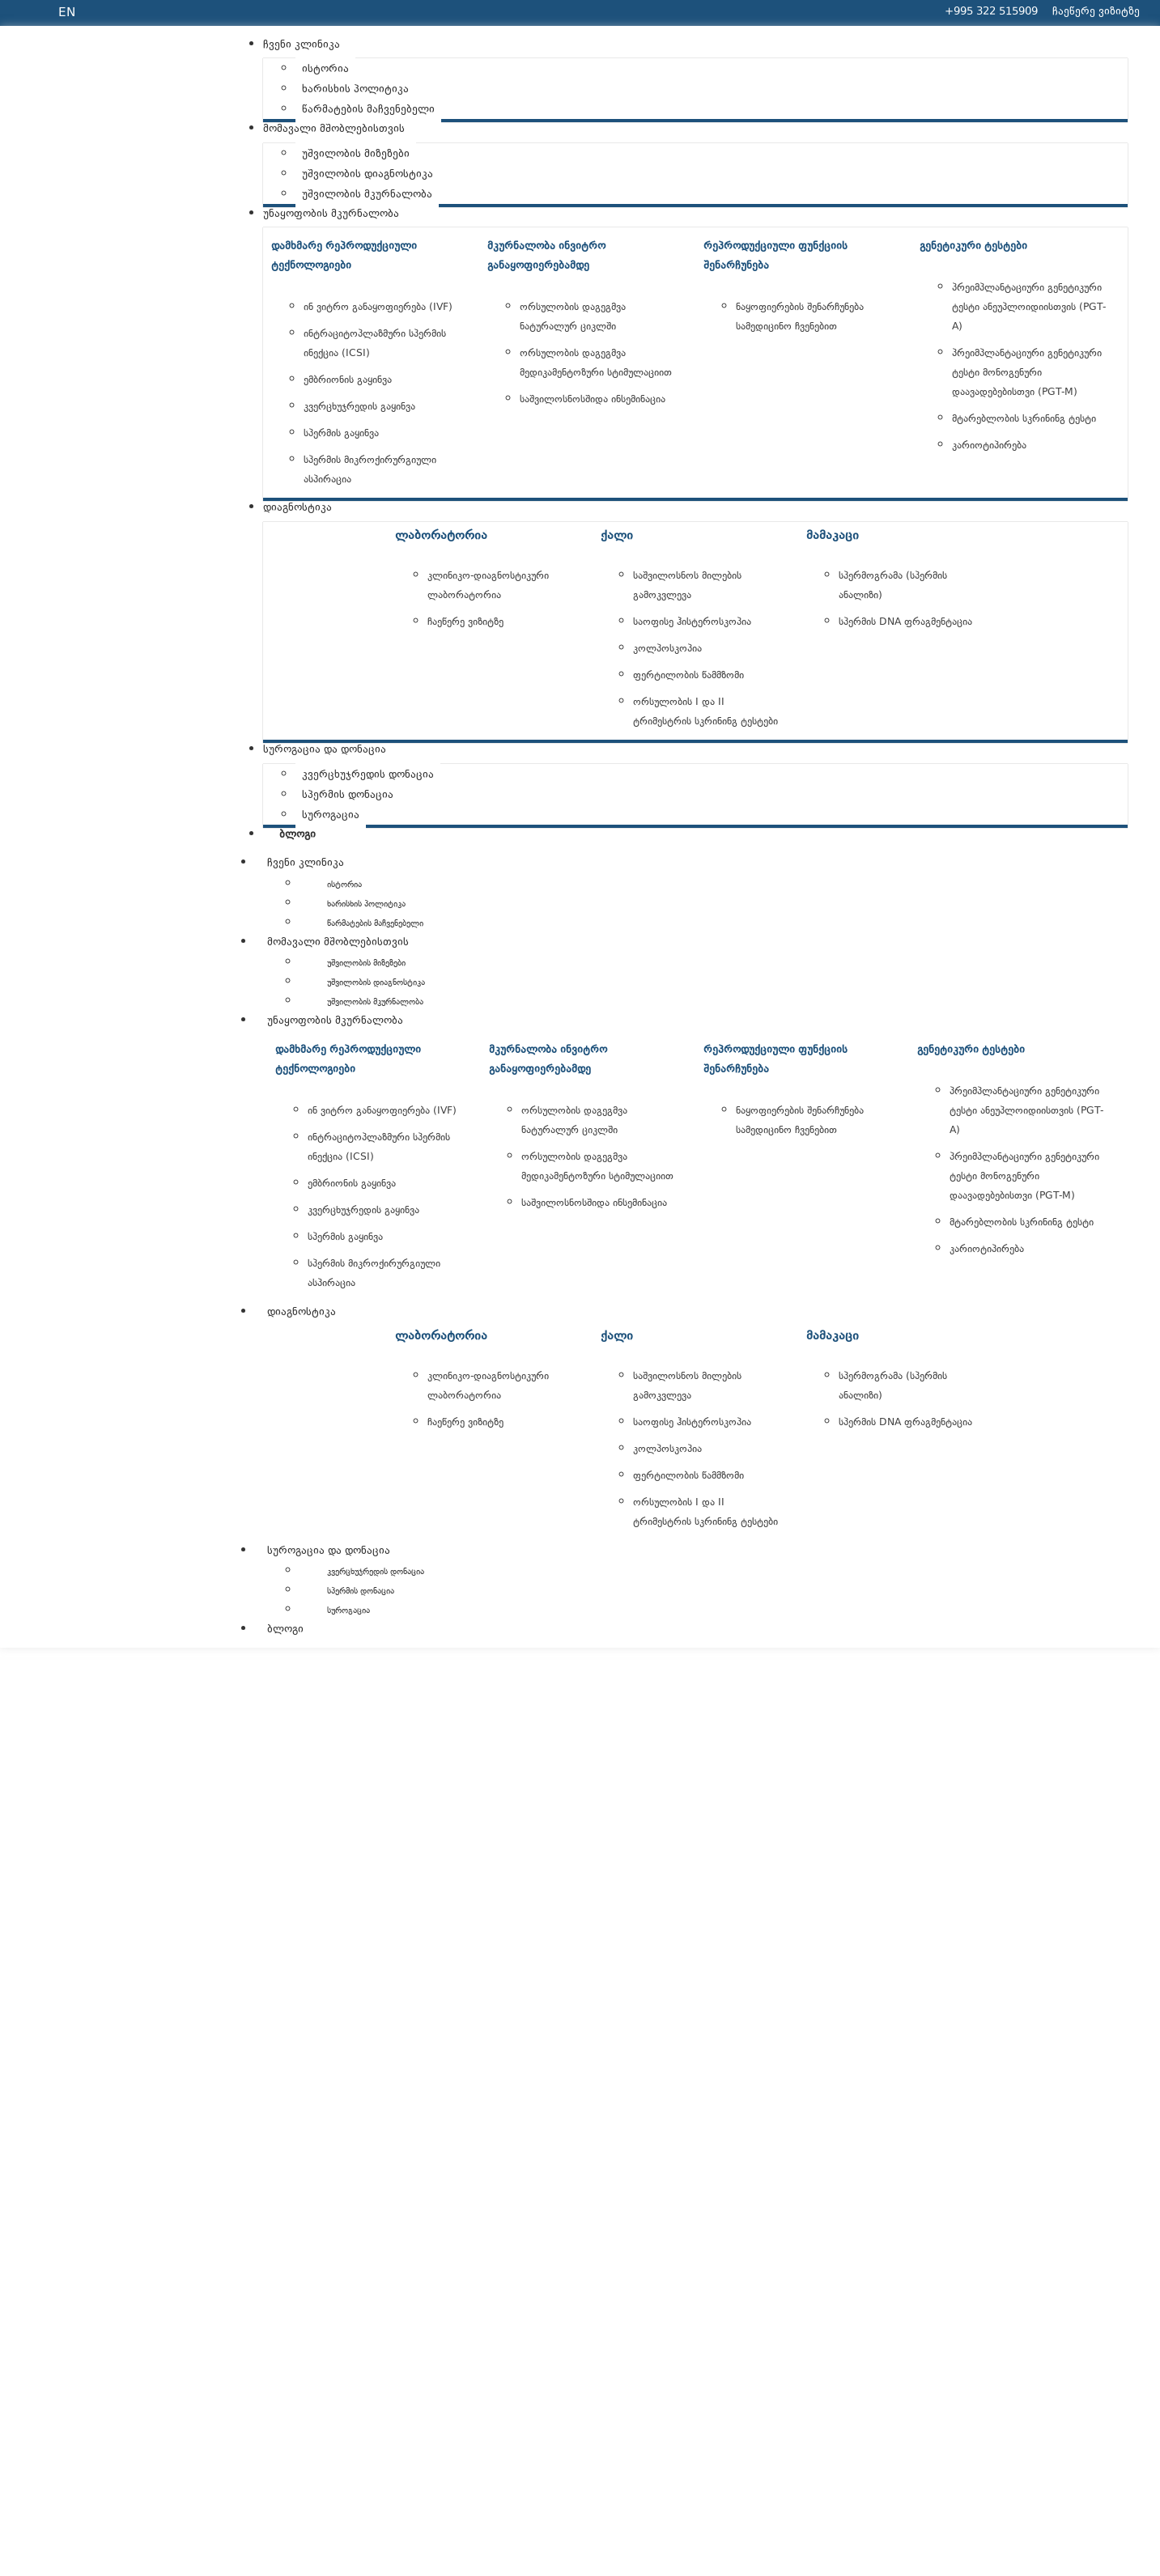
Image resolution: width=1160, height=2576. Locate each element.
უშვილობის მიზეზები (366, 963)
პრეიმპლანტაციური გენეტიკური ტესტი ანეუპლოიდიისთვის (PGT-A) (1029, 307)
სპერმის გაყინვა (341, 434)
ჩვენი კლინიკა (305, 863)
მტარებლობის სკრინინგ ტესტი (1024, 419)
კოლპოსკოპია (667, 649)
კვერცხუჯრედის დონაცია (375, 1572)
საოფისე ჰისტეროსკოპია (692, 622)
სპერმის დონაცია (360, 1591)
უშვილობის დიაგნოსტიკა (376, 983)
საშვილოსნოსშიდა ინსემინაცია (592, 400)
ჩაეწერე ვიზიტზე (465, 622)
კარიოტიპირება (989, 446)
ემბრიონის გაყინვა (348, 380)
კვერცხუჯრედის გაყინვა (359, 407)
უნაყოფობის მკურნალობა (335, 1021)
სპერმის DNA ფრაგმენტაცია (905, 622)
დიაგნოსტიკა (301, 1313)
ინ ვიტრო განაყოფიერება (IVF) (378, 307)
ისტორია (344, 885)
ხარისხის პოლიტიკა (366, 904)
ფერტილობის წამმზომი (688, 675)
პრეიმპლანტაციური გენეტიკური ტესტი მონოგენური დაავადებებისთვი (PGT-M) (1027, 373)
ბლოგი (285, 1630)
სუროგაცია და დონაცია (328, 1551)
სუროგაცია (348, 1611)
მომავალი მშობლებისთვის (338, 943)
